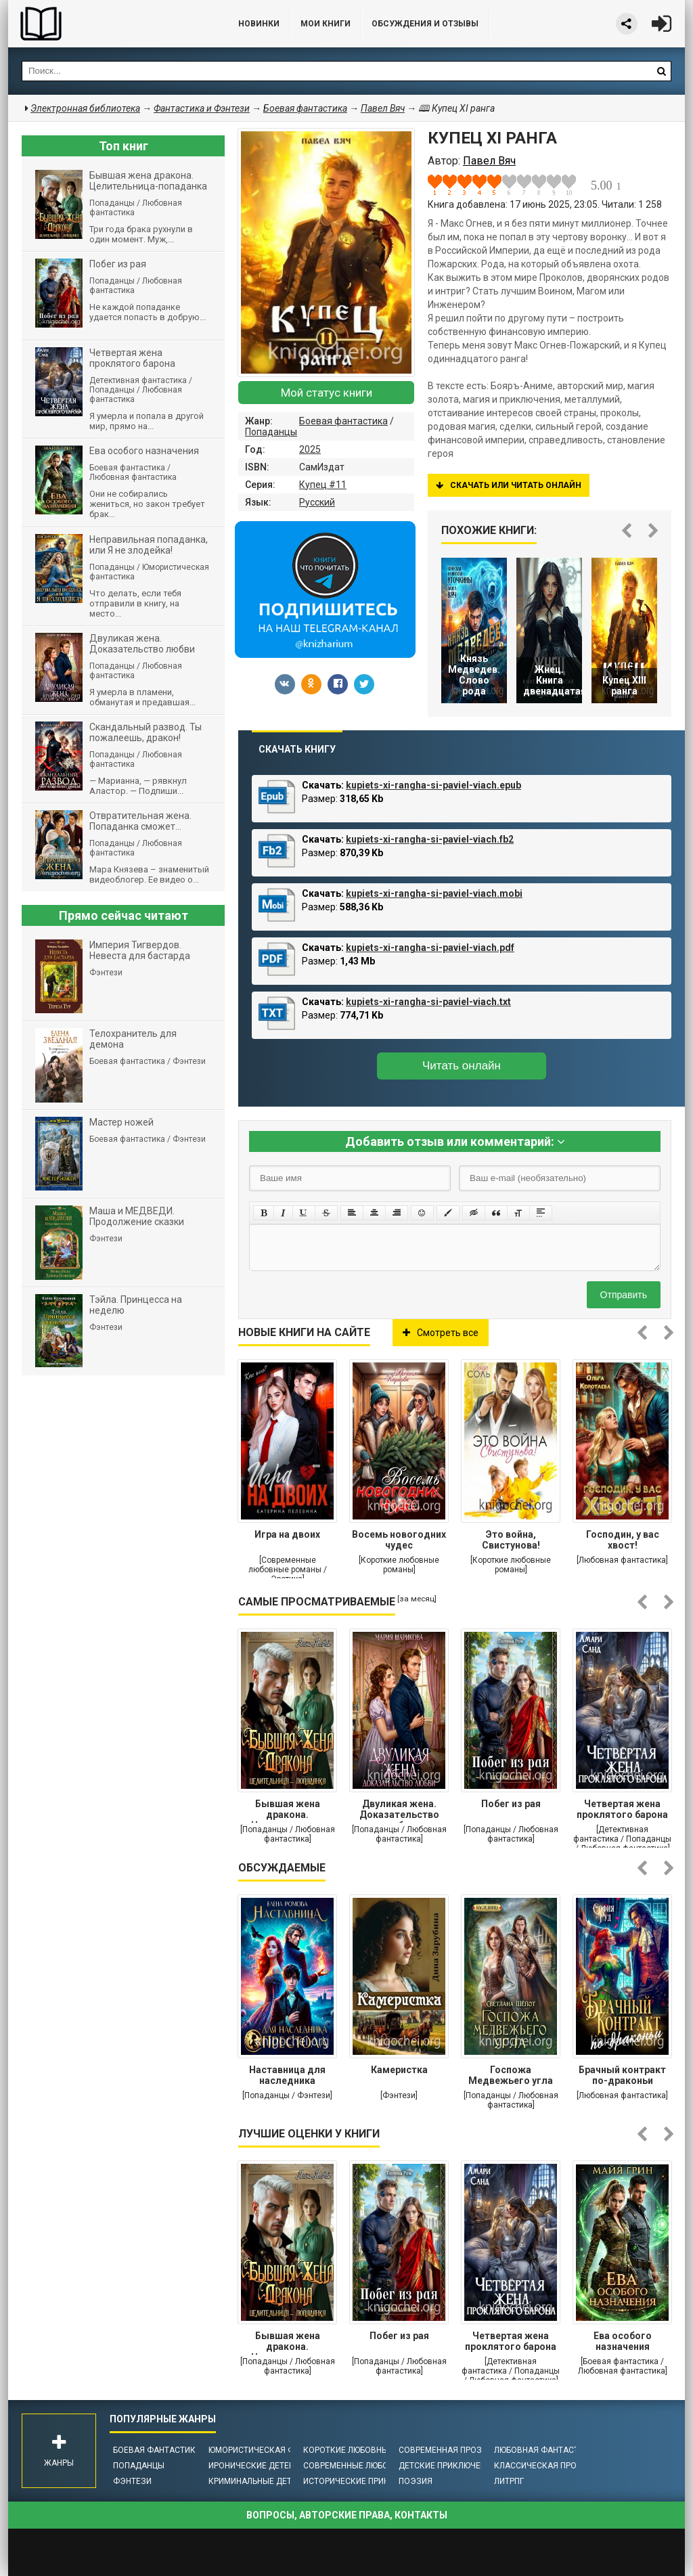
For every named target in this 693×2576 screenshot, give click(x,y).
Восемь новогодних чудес (399, 1540)
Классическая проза (540, 2465)
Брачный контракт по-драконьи (622, 2075)
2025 (310, 449)
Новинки (259, 23)
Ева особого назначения (623, 2341)
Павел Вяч (383, 108)
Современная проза (443, 2450)
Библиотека (109, 23)
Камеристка (399, 2069)
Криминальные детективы (266, 2481)
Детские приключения (448, 2465)
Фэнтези (132, 2481)
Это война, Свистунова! (511, 1540)
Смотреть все (440, 1332)
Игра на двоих (287, 1534)
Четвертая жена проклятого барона (622, 1809)
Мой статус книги (326, 392)
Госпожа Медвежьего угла (510, 2075)
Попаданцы (271, 431)
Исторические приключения (365, 2481)
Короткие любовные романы (366, 2450)
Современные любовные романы (375, 2465)
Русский (317, 502)
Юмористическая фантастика (275, 2450)
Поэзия (415, 2481)
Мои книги (325, 23)
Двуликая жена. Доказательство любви (399, 1810)
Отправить (623, 1294)
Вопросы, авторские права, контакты (346, 2515)
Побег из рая (511, 1803)
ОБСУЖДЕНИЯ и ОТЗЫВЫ (425, 23)
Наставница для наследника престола (287, 2076)
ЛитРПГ (509, 2481)
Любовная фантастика (544, 2450)
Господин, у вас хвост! (622, 1540)
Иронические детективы (262, 2465)
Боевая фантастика (343, 421)
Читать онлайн (461, 1065)
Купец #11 (322, 484)
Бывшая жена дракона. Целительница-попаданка (287, 1810)
